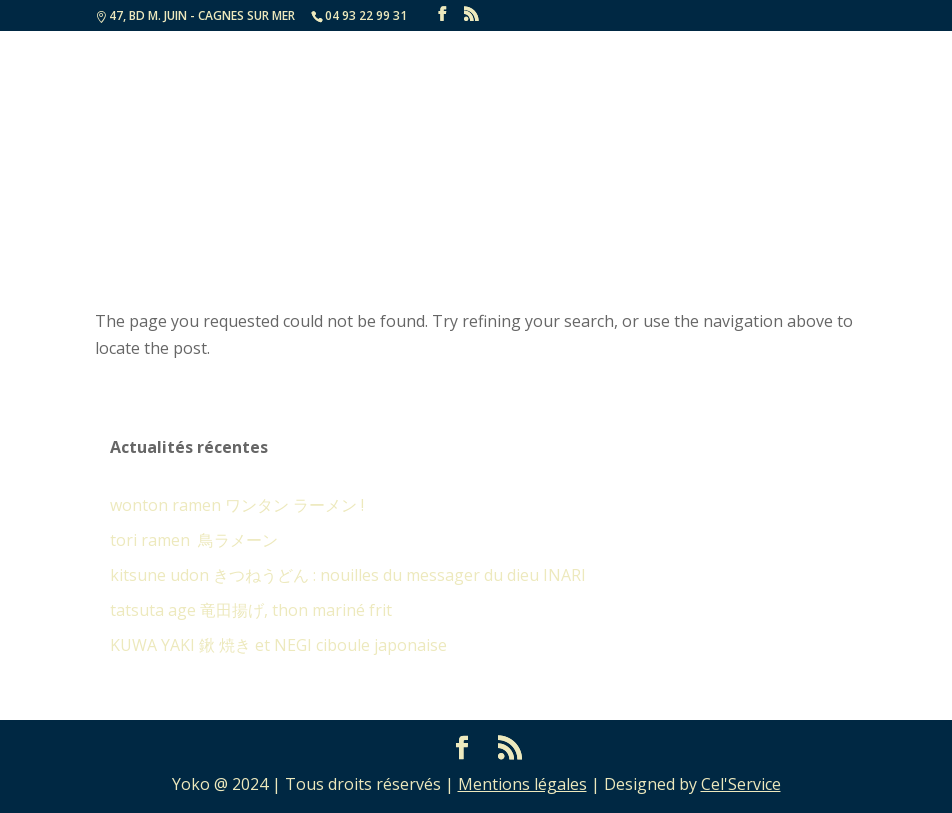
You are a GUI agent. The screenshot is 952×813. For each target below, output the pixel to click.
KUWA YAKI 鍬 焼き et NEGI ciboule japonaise (278, 645)
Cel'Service (741, 784)
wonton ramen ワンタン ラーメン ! (237, 505)
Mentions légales (522, 784)
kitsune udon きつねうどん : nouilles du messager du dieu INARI (348, 575)
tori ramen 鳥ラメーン (194, 540)
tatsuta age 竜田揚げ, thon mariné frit (251, 610)
